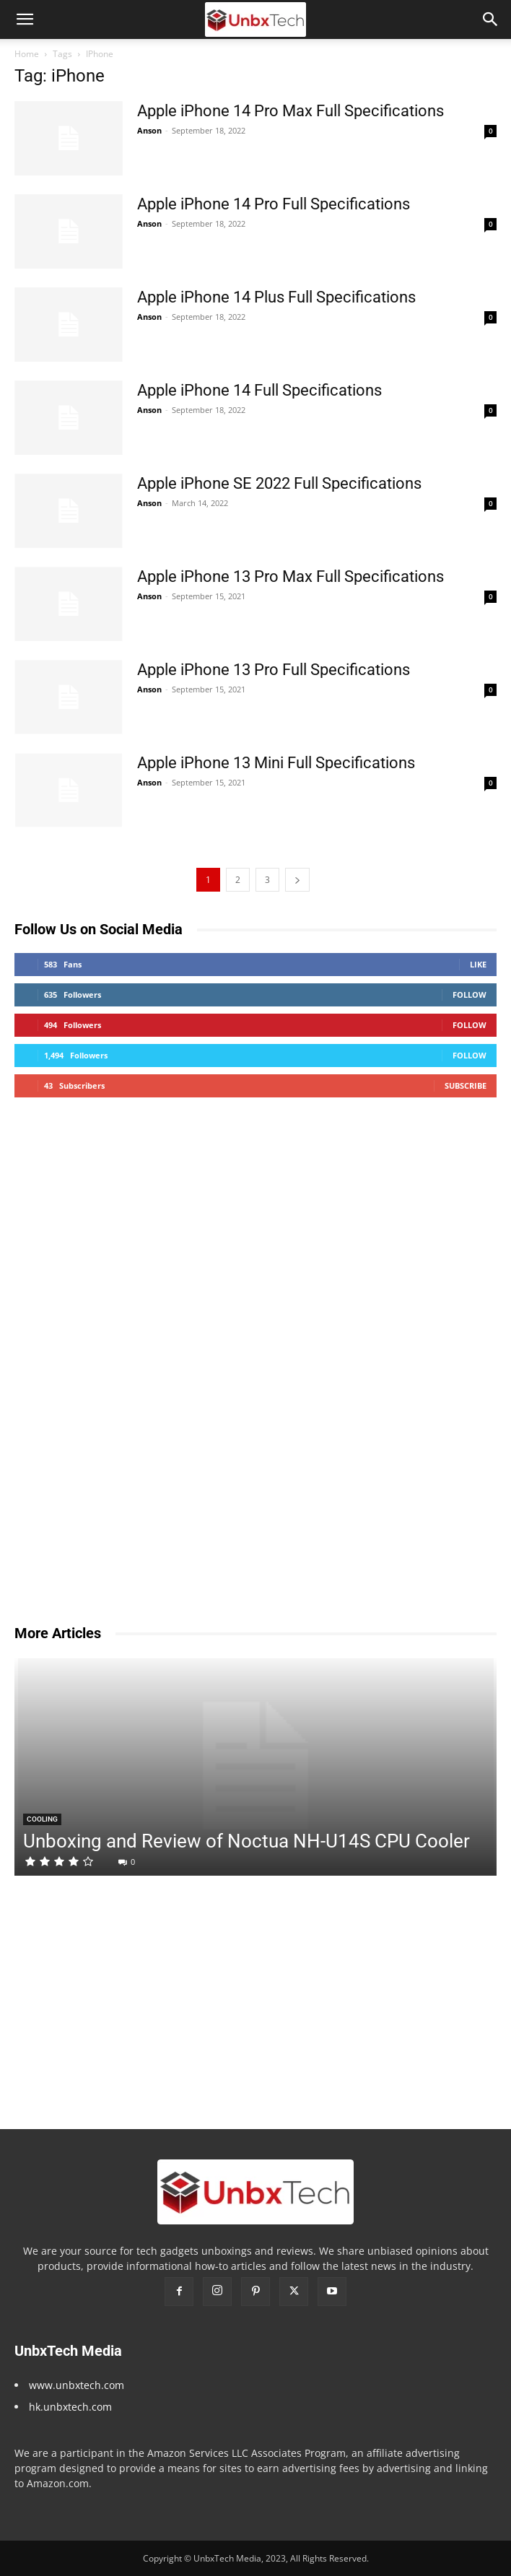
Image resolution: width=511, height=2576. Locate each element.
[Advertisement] (122, 1375)
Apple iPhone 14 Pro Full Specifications (273, 204)
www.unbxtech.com (76, 2385)
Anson (149, 130)
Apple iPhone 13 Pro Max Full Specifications (290, 576)
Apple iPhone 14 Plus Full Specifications (276, 297)
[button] (24, 19)
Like (478, 964)
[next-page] (297, 880)
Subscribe (465, 1085)
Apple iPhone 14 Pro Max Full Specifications (290, 111)
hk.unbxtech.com (70, 2407)
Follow (469, 994)
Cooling (42, 1819)
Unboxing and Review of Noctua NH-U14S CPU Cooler (246, 1841)
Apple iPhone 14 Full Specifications (259, 390)
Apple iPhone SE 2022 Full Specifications (279, 483)
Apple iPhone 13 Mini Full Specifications (276, 763)
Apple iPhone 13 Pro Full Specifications (273, 670)
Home (26, 54)
